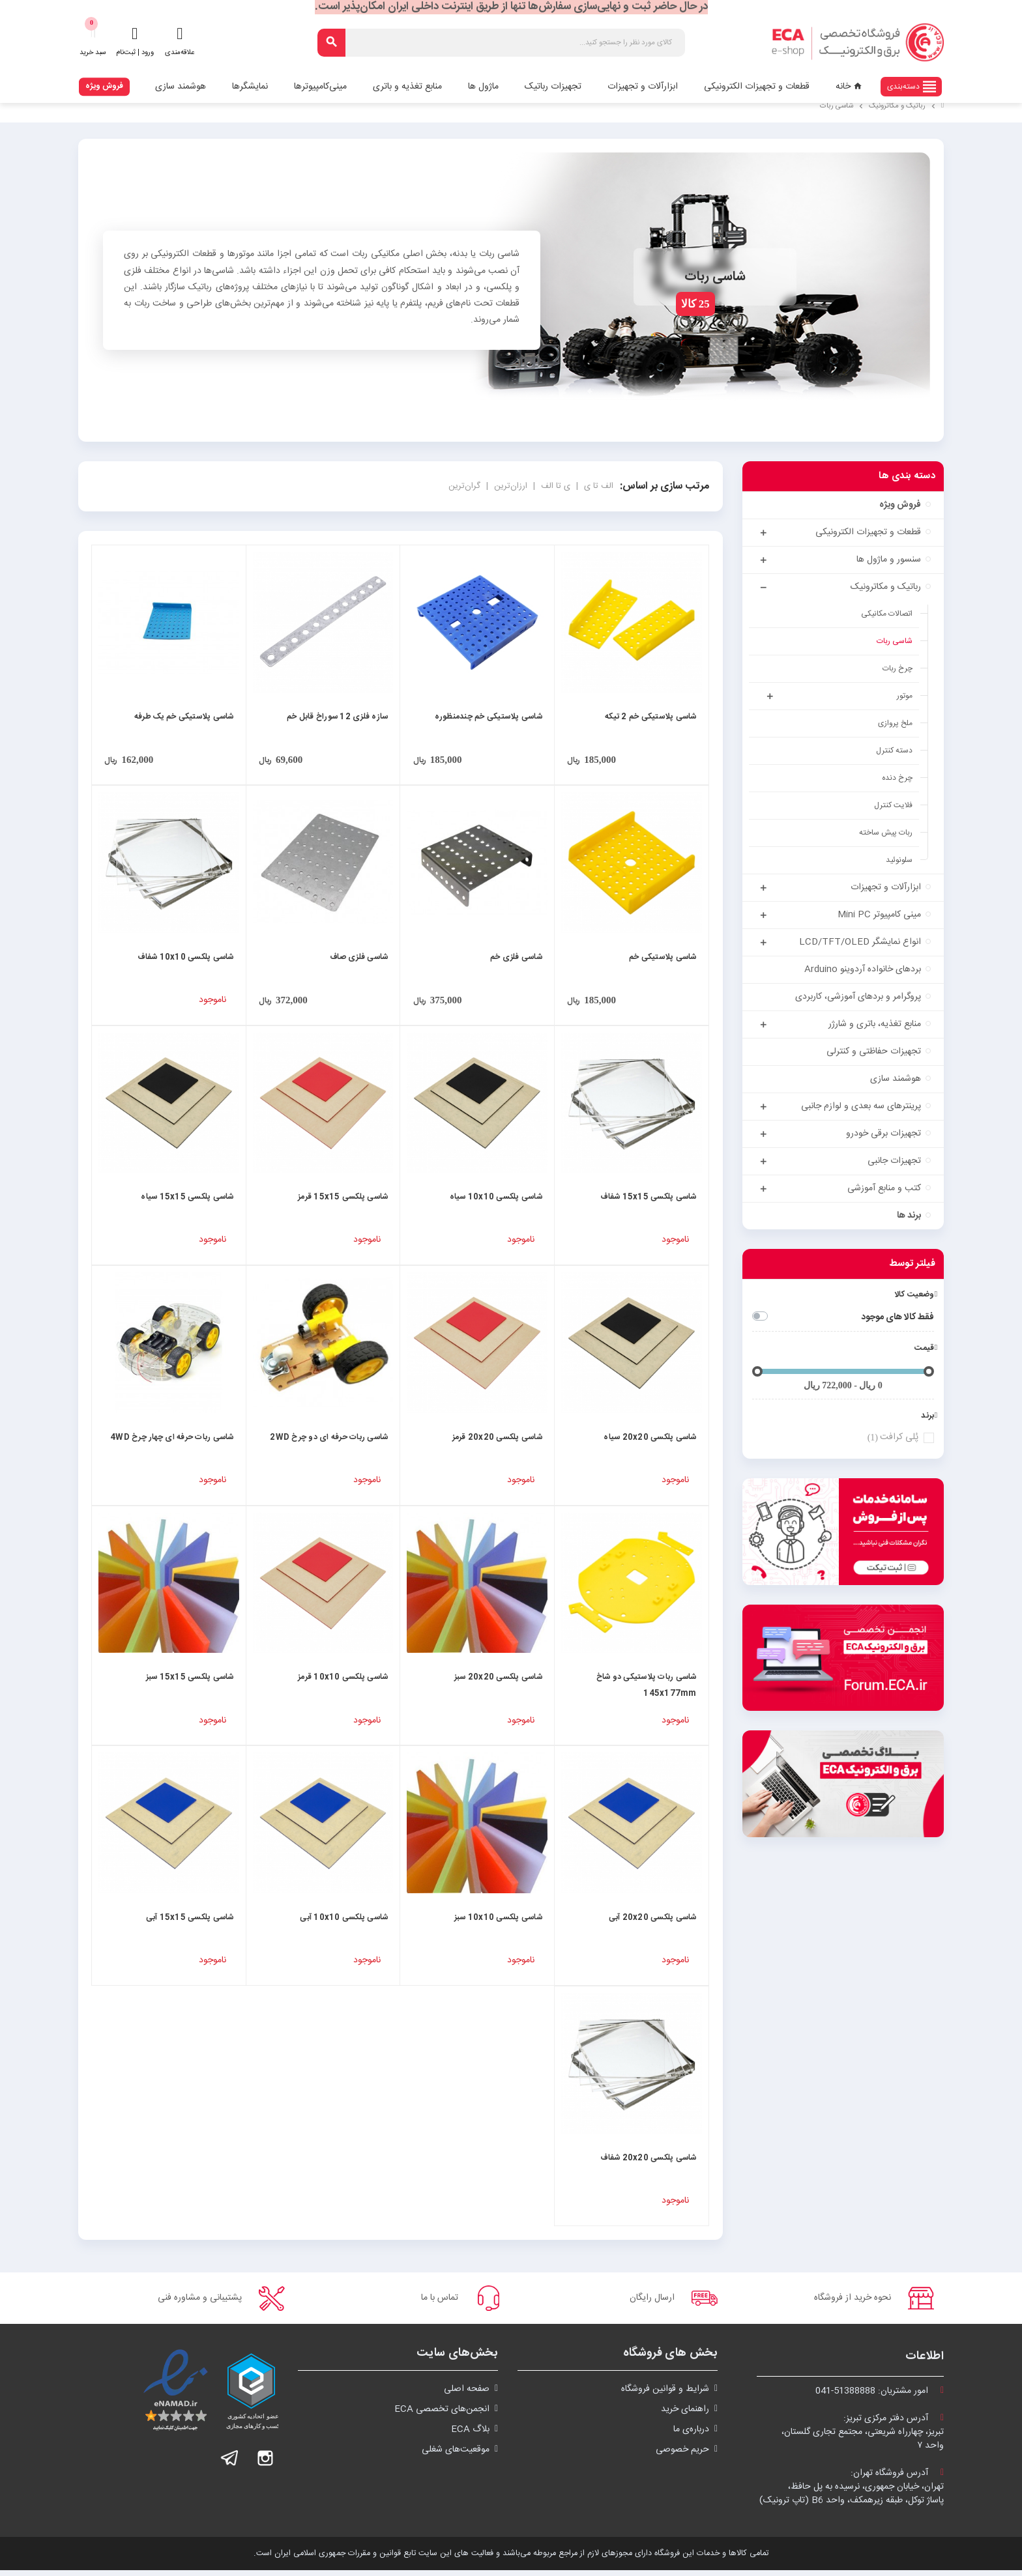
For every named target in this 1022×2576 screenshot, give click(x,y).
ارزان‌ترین (509, 486)
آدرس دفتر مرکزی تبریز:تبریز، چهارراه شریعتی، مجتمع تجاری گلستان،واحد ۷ (862, 2437)
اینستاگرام (265, 2464)
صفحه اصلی (466, 2395)
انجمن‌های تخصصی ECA (441, 2415)
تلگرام (230, 2464)
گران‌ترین (464, 486)
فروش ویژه (104, 86)
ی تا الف (554, 486)
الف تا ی (597, 486)
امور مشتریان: (879, 2397)
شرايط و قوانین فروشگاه (665, 2395)
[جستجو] (501, 43)
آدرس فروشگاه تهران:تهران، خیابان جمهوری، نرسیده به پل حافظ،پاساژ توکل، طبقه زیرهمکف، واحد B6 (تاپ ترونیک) (851, 2492)
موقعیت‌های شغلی (455, 2455)
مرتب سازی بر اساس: (664, 486)
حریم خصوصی (682, 2455)
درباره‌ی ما (691, 2435)
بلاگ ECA (470, 2435)
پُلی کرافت (892, 1437)
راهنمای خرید (685, 2415)
